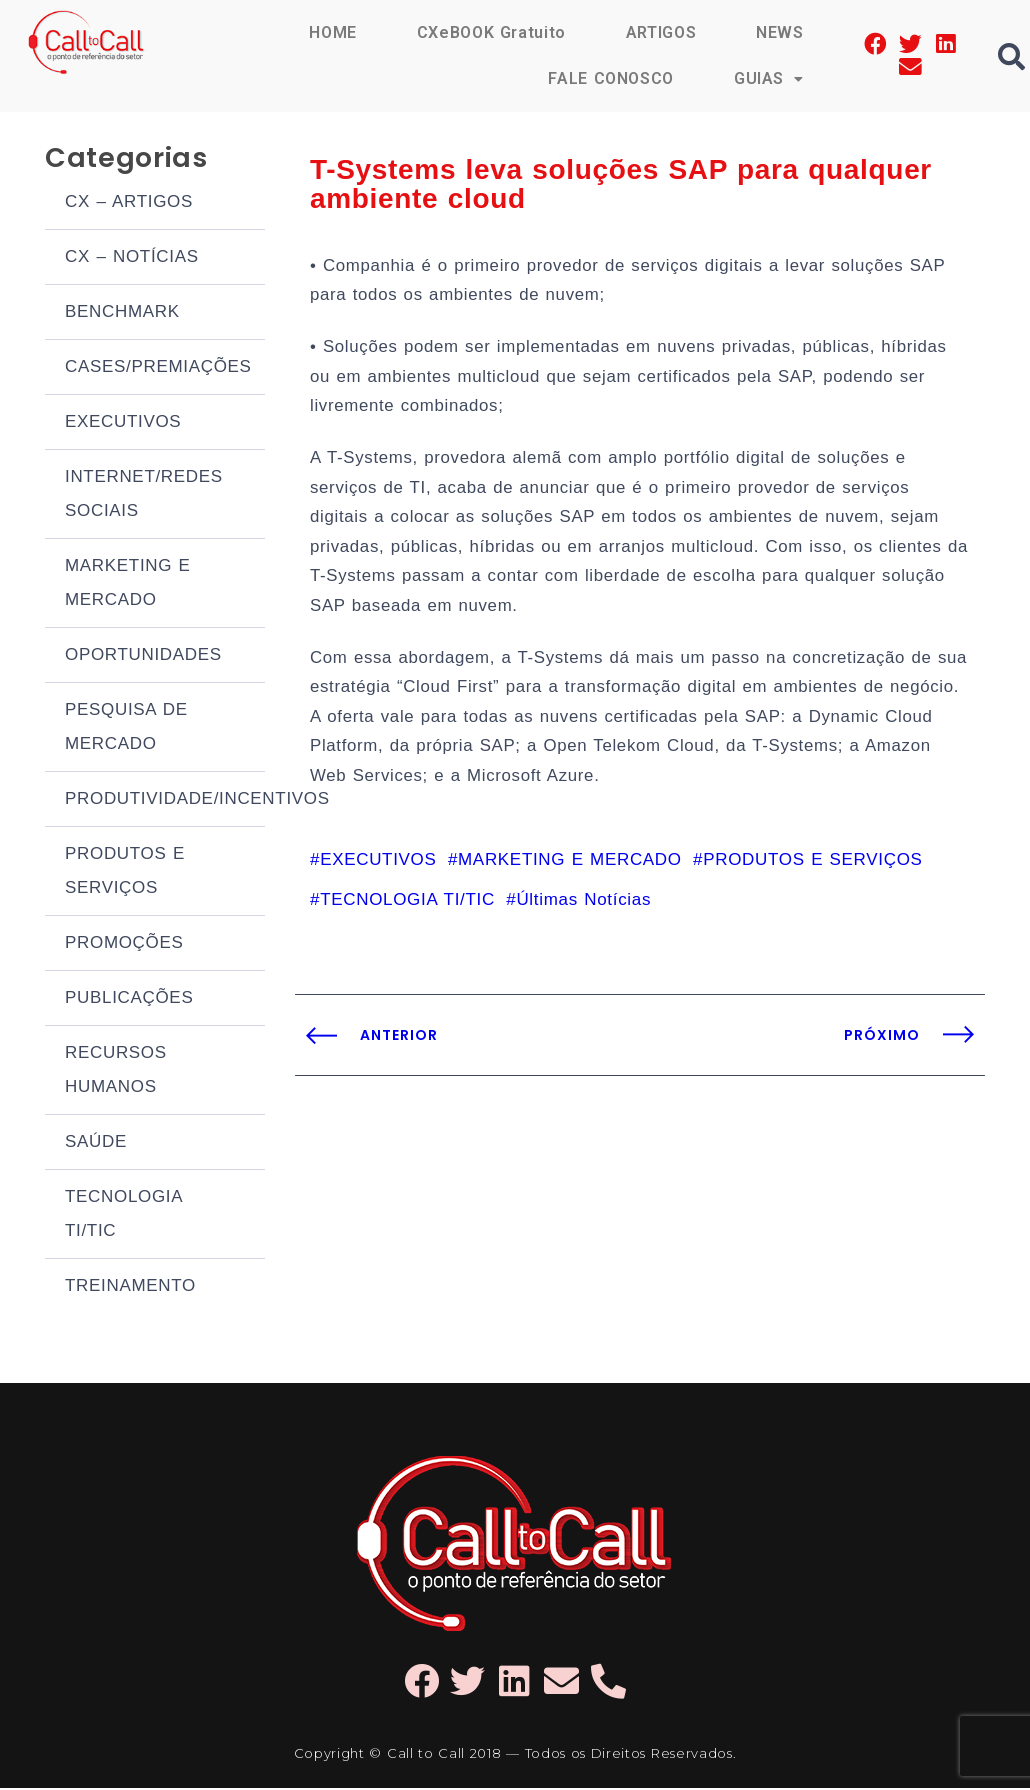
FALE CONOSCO (610, 78)
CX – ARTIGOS (129, 203)
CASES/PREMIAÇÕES (158, 368)
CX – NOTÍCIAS (132, 258)
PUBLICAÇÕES (129, 999)
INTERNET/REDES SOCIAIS (144, 495)
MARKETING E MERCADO (128, 584)
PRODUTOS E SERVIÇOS (125, 872)
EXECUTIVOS (123, 423)
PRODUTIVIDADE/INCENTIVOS (165, 800)
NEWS (780, 32)
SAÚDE (96, 1143)
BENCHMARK (122, 313)
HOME (332, 32)
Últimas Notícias (583, 911)
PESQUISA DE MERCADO (126, 728)
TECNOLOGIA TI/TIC (123, 1215)
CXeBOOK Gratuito (490, 32)
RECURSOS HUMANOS (116, 1071)
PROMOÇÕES (124, 944)
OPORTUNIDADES (143, 656)
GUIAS (769, 78)
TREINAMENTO (130, 1287)
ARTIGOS (660, 32)
